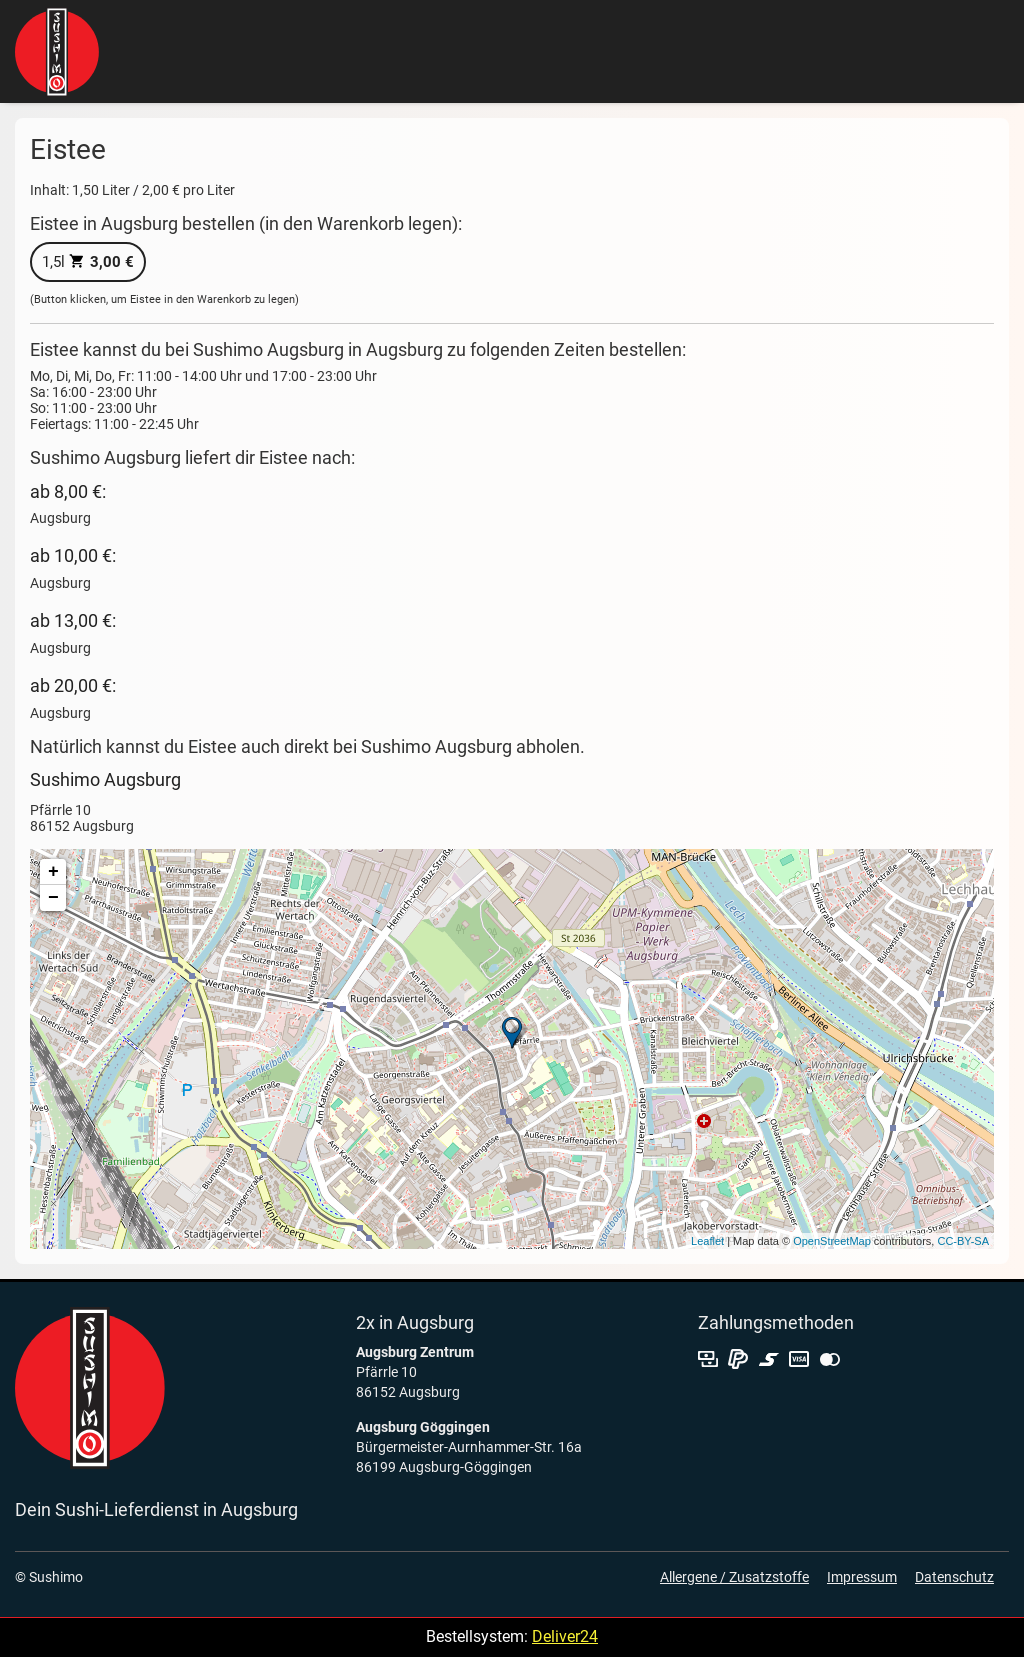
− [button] (53, 898)
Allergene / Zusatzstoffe (734, 1577)
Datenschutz (954, 1577)
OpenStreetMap (832, 1241)
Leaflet (707, 1241)
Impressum (862, 1577)
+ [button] (53, 872)
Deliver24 (565, 1636)
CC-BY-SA (963, 1241)
